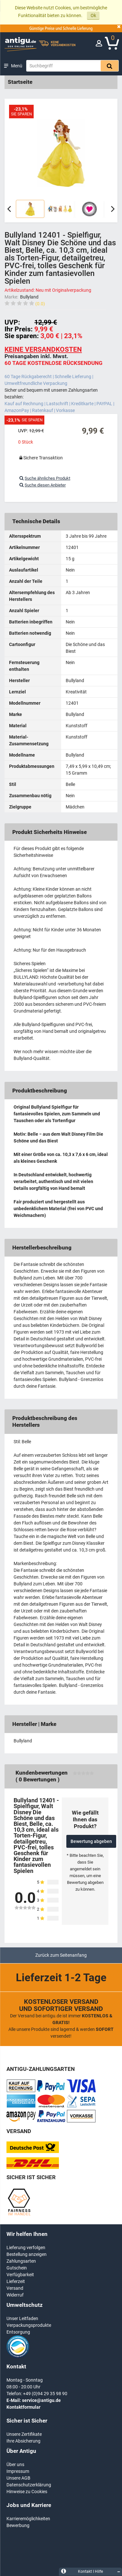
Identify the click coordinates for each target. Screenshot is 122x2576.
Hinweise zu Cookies (26, 2491)
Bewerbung (17, 2525)
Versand (14, 2288)
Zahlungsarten (21, 2261)
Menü (16, 65)
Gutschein (16, 2267)
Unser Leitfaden (22, 2318)
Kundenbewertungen (42, 1772)
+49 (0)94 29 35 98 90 (45, 2393)
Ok (93, 15)
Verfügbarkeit (20, 2274)
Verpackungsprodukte (28, 2325)
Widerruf (15, 2294)
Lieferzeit (15, 2281)
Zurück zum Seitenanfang (61, 1955)
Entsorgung (18, 2332)
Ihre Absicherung (23, 2441)
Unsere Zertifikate (24, 2434)
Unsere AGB (18, 2478)
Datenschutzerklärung (28, 2484)
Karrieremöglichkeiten (28, 2518)
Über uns (15, 2464)
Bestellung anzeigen (26, 2254)
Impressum (17, 2471)
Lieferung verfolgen (25, 2247)
